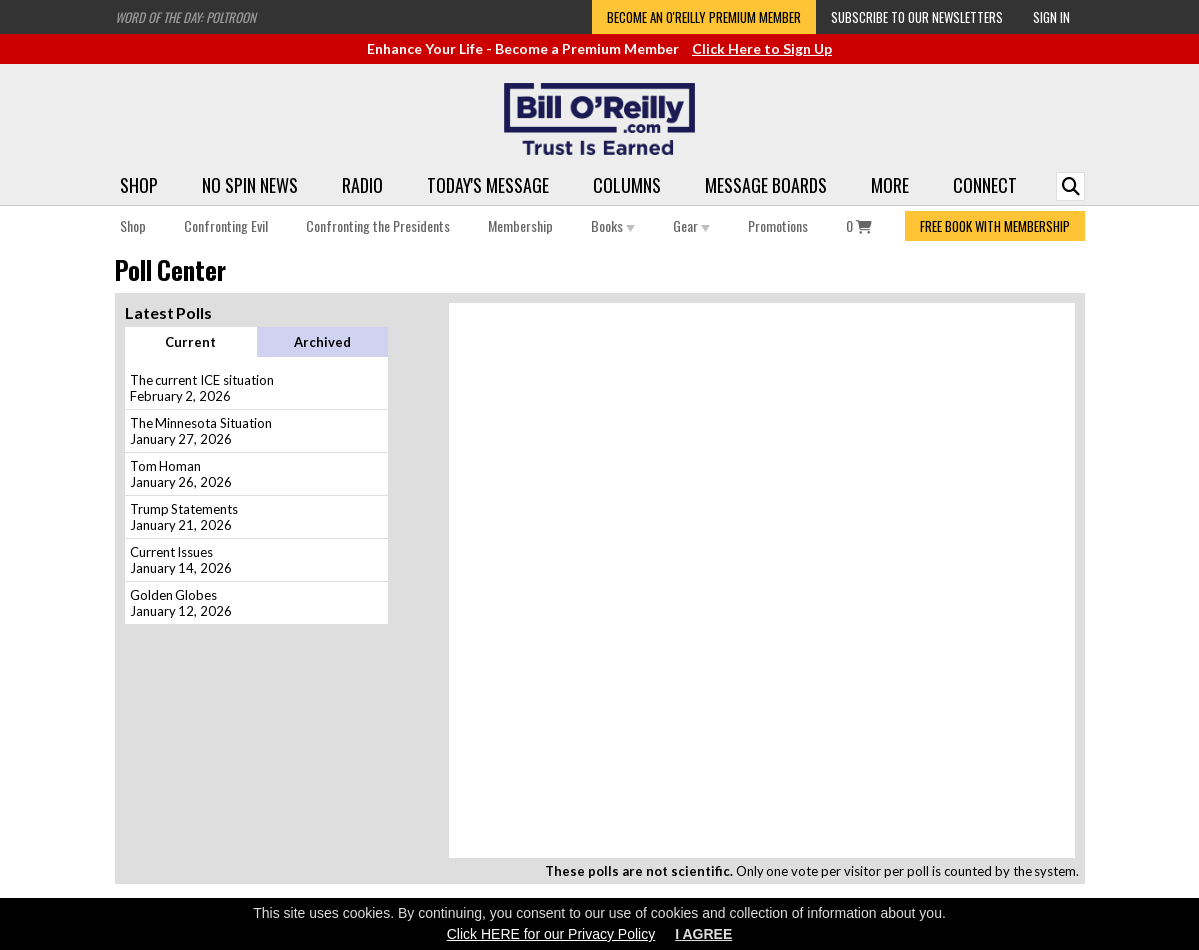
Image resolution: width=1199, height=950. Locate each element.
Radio (362, 185)
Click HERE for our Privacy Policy (551, 934)
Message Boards (766, 185)
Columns (627, 185)
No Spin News (250, 185)
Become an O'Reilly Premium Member (704, 17)
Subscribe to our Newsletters (917, 17)
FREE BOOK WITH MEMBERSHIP (995, 226)
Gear (691, 225)
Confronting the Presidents (378, 225)
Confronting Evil (226, 225)
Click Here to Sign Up (762, 48)
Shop (139, 185)
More (890, 185)
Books (613, 225)
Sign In (1051, 17)
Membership (520, 225)
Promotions (778, 225)
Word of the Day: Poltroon (185, 17)
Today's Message (488, 185)
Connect (985, 185)
